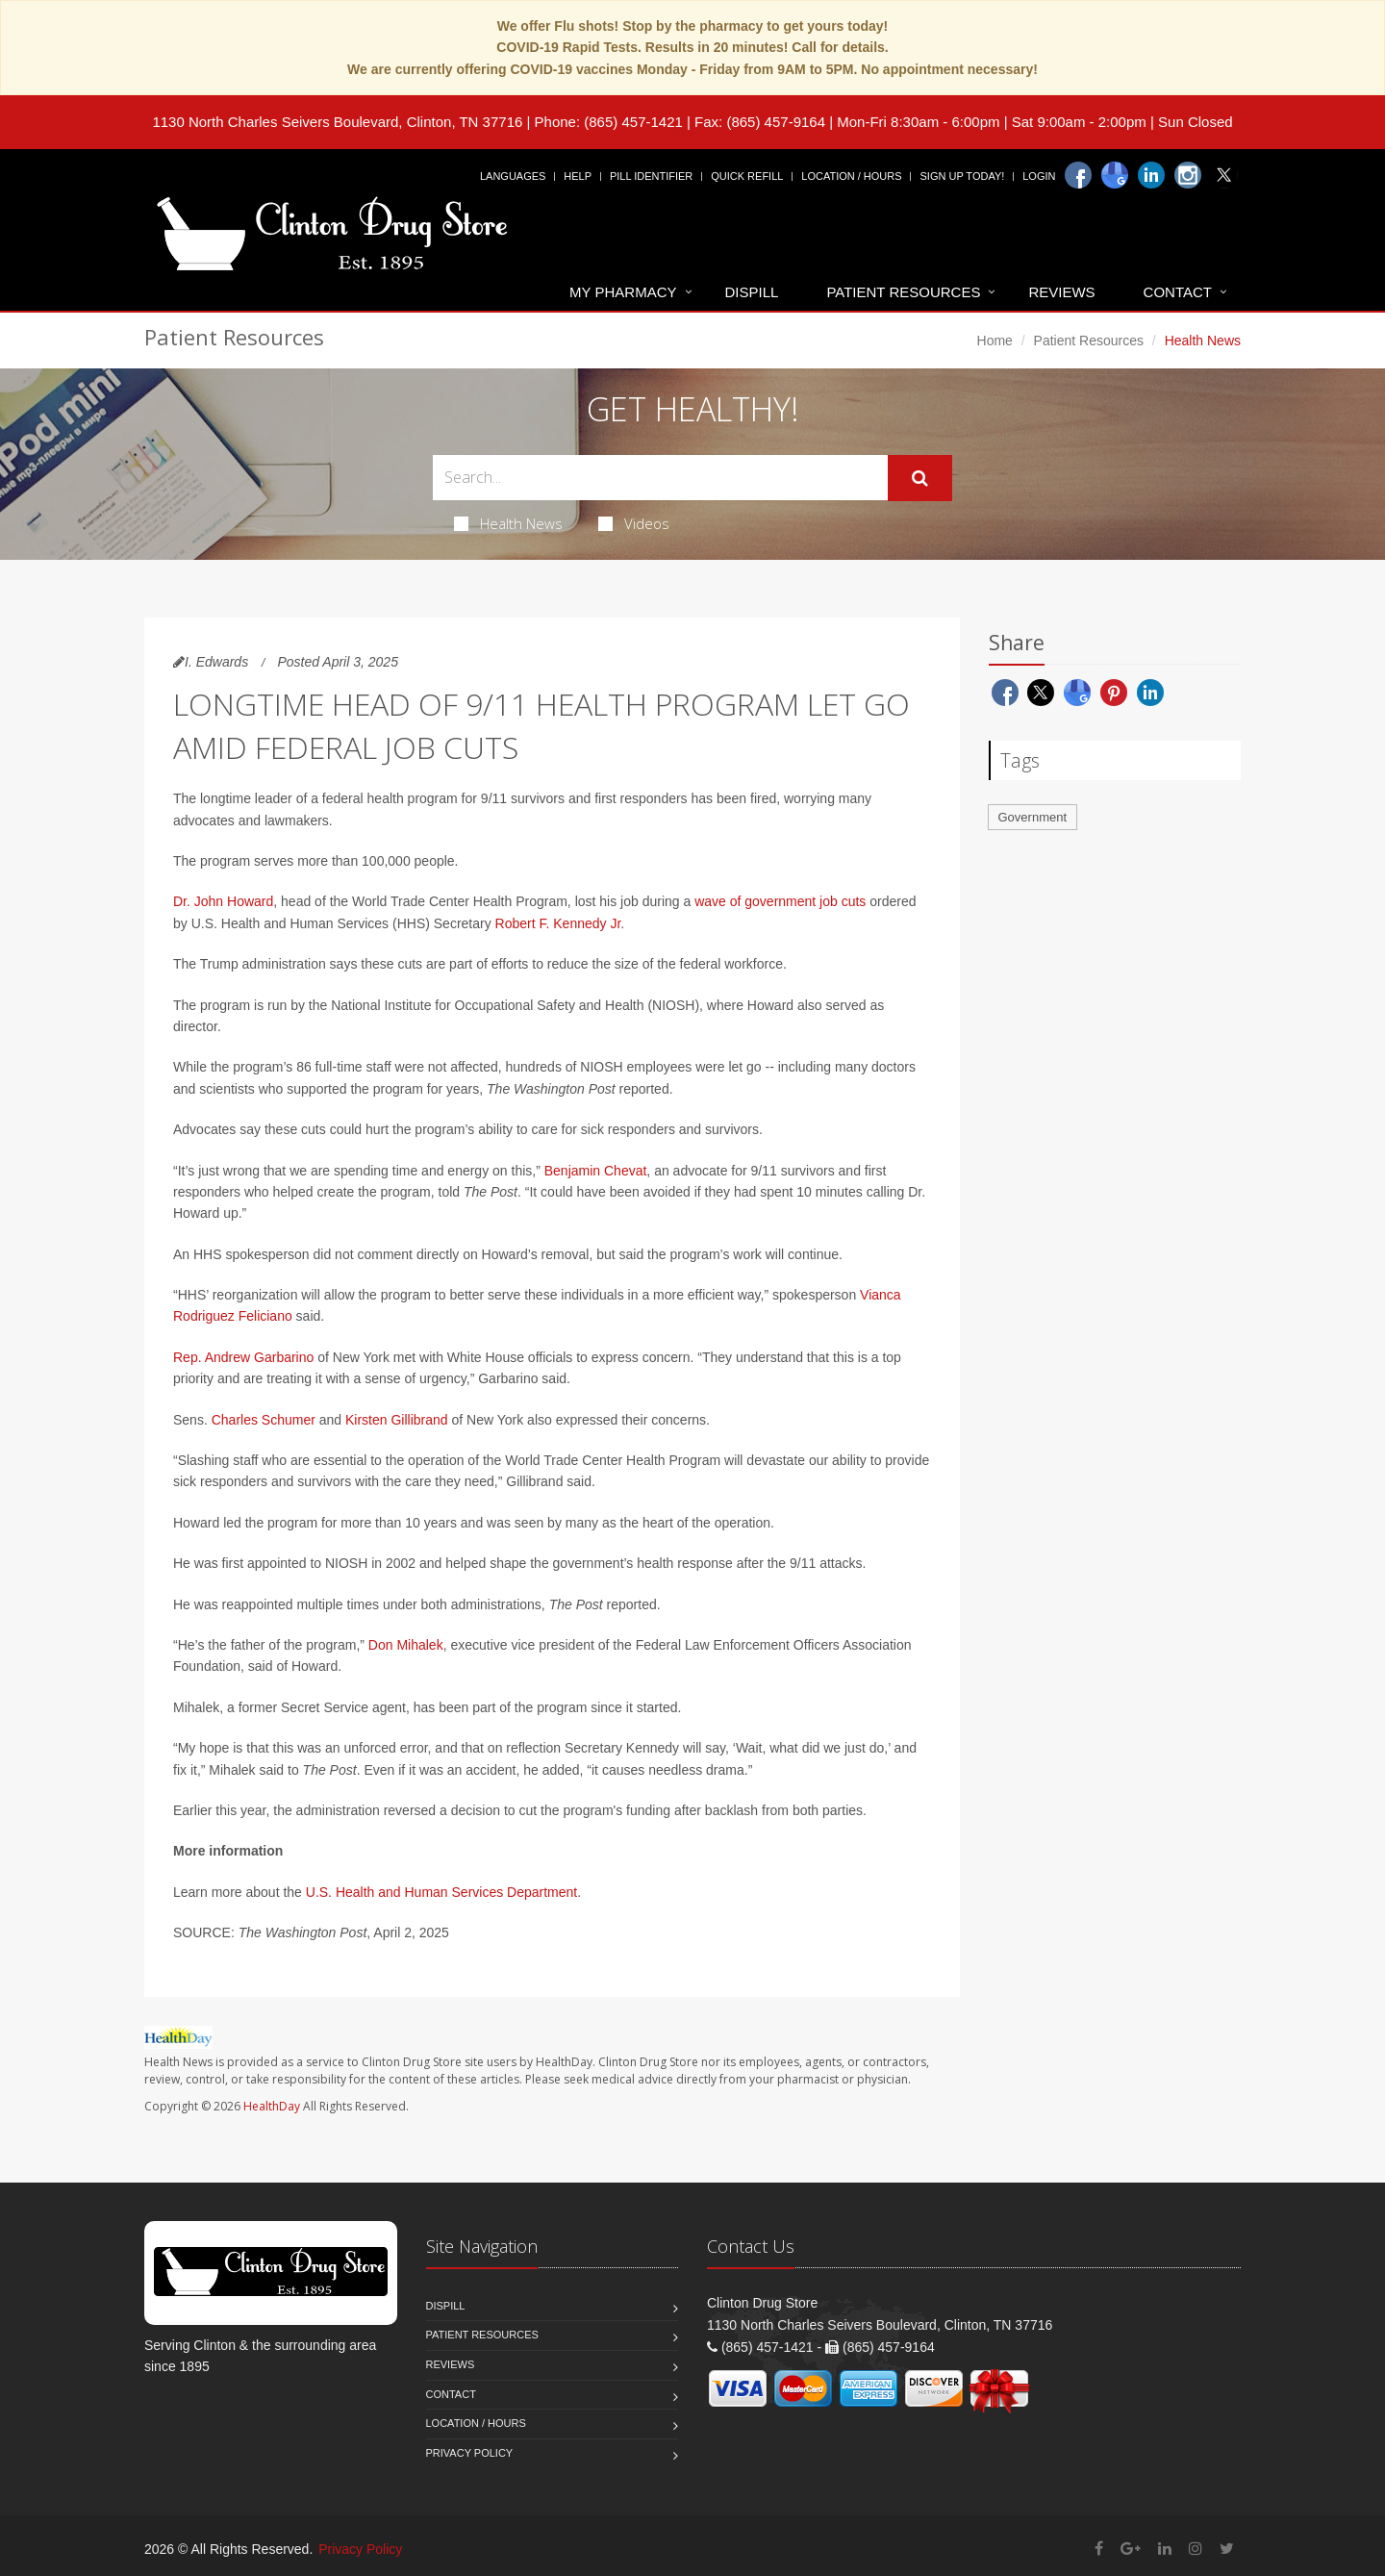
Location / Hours (851, 176)
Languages (512, 176)
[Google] (1114, 175)
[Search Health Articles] (660, 477)
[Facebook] (1078, 175)
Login (1038, 176)
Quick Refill (747, 176)
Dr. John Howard (223, 901)
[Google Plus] (1131, 2548)
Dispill (752, 292)
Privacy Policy (470, 2453)
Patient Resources (903, 292)
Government (1033, 817)
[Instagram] (1187, 175)
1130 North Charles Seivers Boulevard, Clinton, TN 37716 (337, 122)
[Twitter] (1224, 175)
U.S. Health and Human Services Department (441, 1892)
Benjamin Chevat (595, 1170)
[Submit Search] (920, 478)
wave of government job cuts (780, 901)
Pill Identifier (651, 176)
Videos (633, 523)
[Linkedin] (1151, 175)
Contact (1178, 292)
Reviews (1061, 292)
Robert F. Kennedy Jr (558, 923)
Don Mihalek (405, 1645)
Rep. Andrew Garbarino (243, 1357)
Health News (508, 523)
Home (995, 340)
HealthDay (271, 2106)
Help (578, 176)
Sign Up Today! (961, 176)
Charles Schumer (263, 1419)
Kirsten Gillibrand (396, 1419)
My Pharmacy (622, 292)
